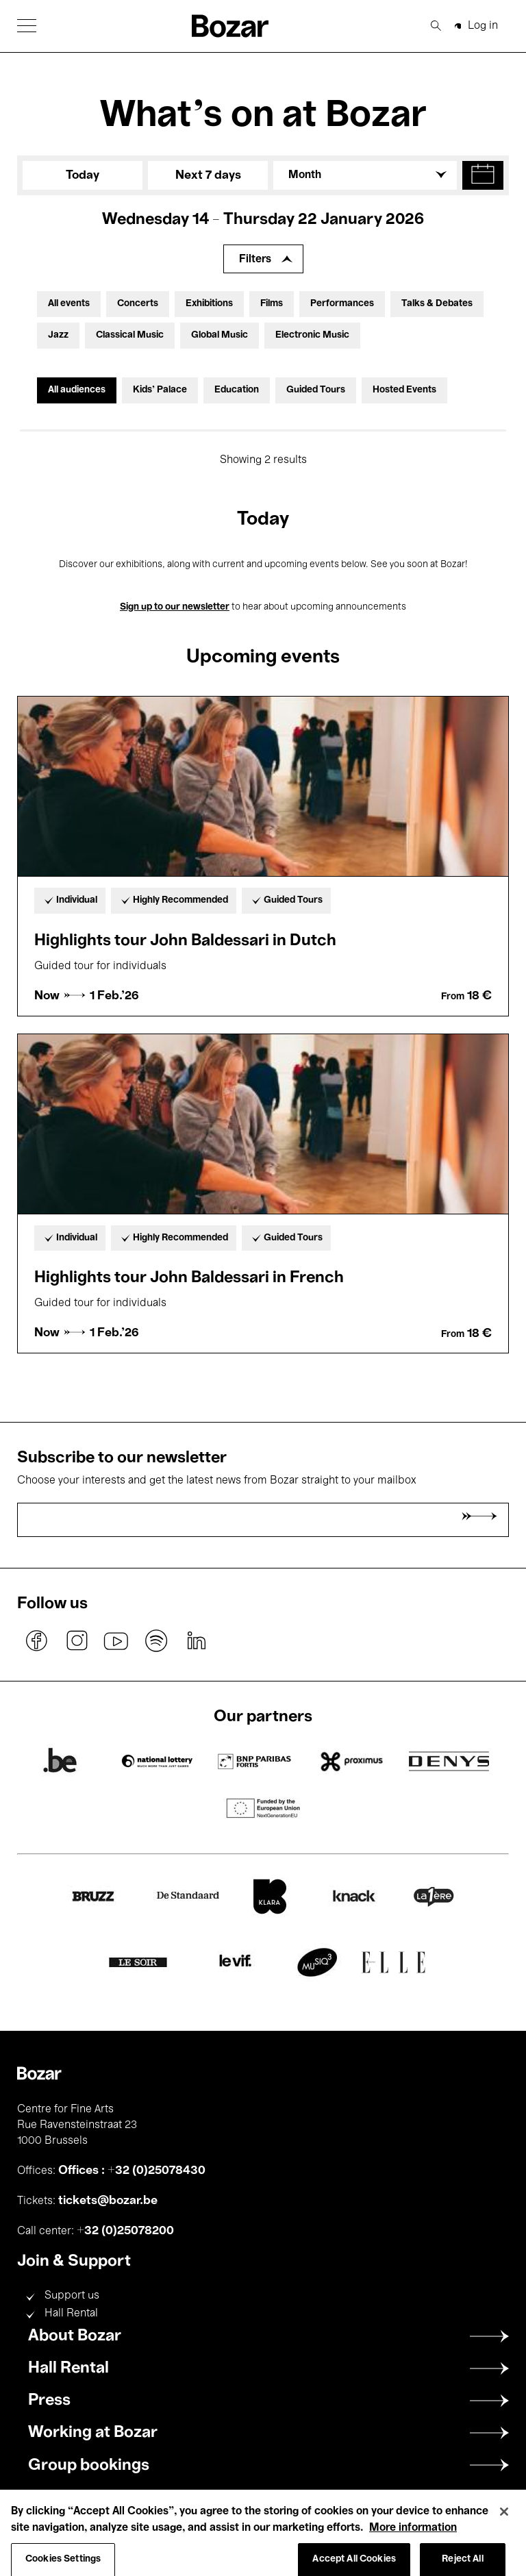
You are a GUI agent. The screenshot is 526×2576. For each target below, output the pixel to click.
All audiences (76, 390)
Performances (342, 303)
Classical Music (130, 335)
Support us (72, 2296)
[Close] (504, 2526)
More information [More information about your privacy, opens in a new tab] (413, 2542)
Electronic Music (312, 335)
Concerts (137, 303)
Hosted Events (404, 390)
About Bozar (74, 2336)
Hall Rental (71, 2313)
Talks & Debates (437, 303)
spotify (156, 1641)
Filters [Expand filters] (255, 259)
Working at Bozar (93, 2432)
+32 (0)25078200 (125, 2230)
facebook (37, 1641)
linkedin (196, 1641)
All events (69, 303)
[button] (26, 25)
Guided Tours (315, 390)
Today (82, 175)
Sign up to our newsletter (174, 607)
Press (49, 2400)
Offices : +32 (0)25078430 (131, 2170)
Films (271, 303)
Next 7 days (208, 175)
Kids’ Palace (160, 390)
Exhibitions (209, 303)
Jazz (58, 335)
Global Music (219, 335)
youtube (116, 1641)
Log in (483, 26)
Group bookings (88, 2465)
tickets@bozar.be (108, 2200)
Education (236, 390)
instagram (76, 1641)
